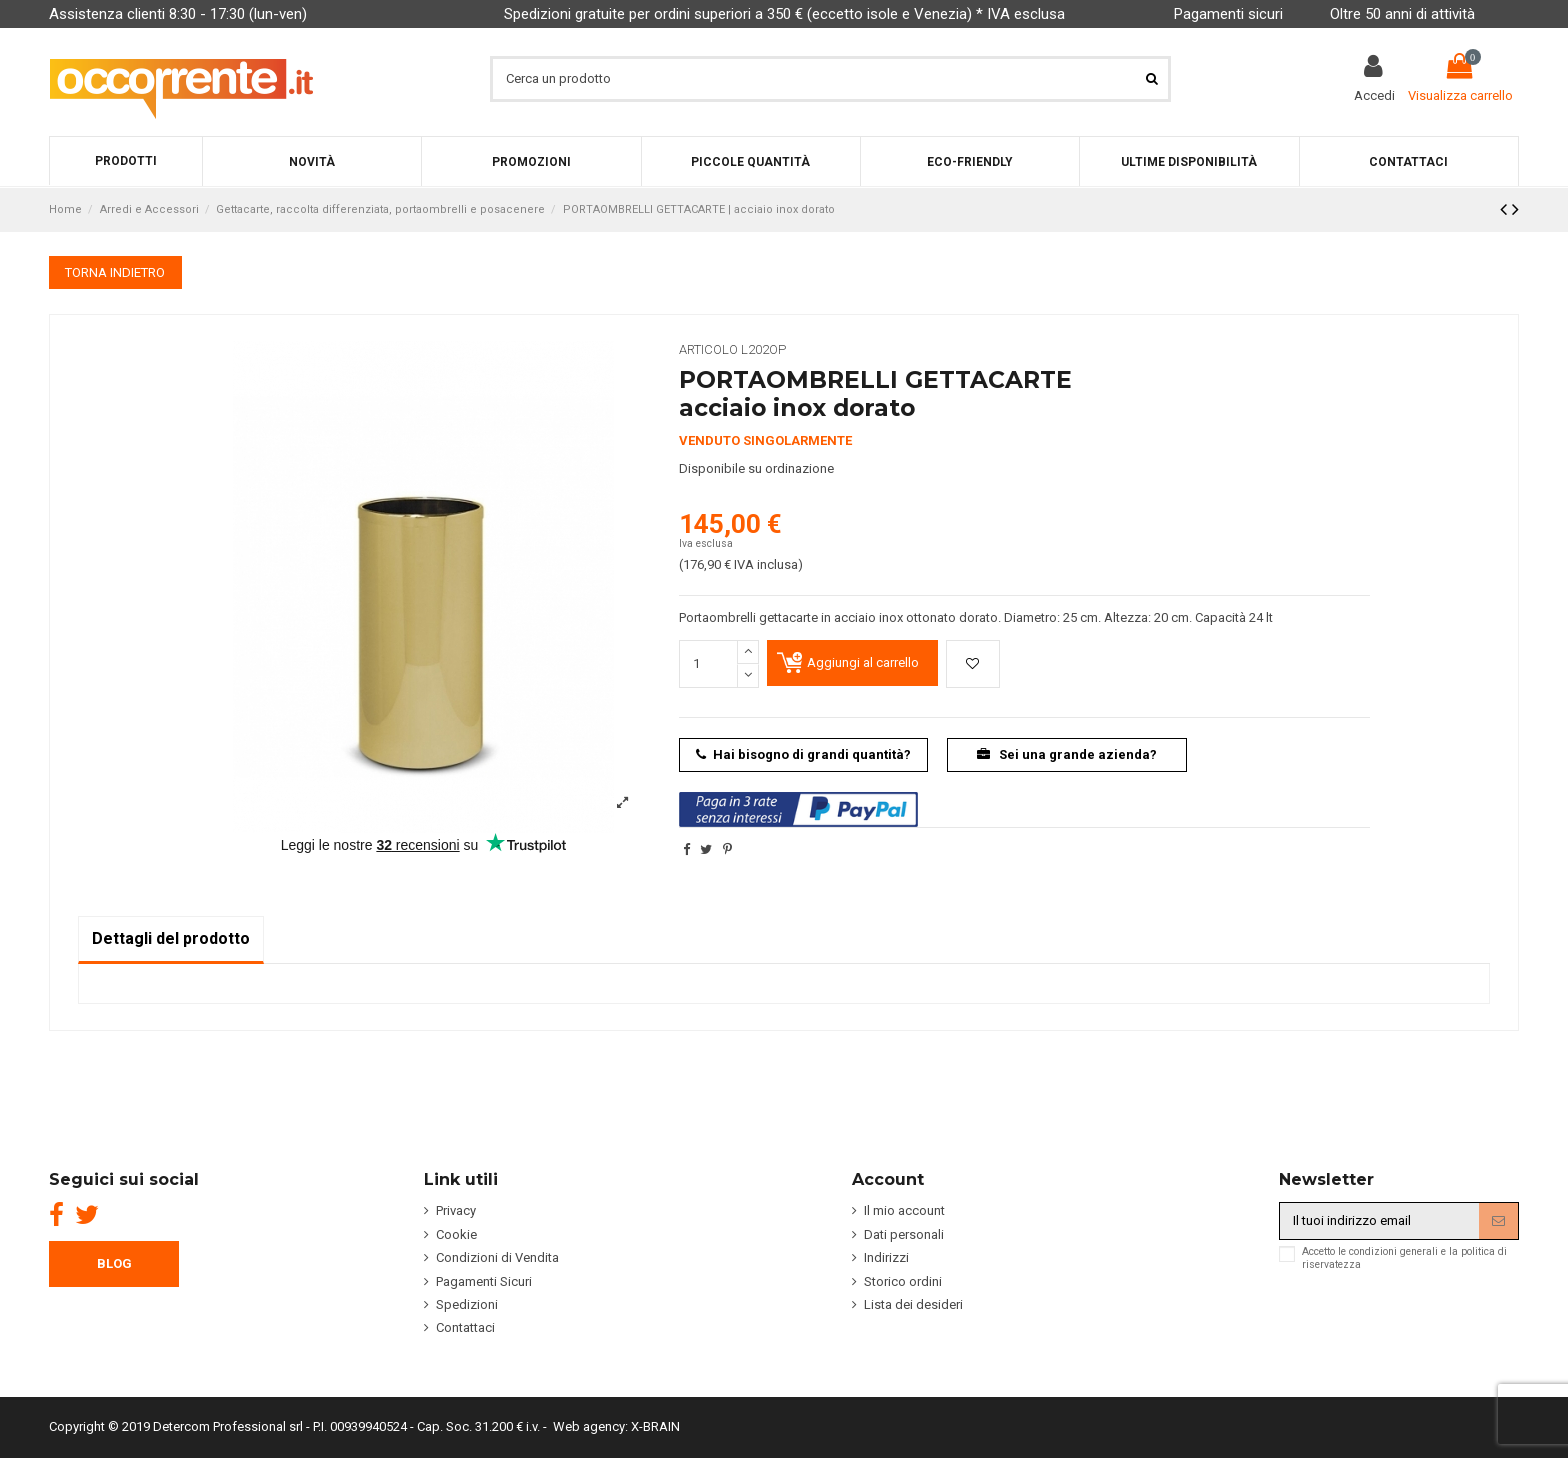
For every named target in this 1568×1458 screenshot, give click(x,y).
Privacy (456, 1210)
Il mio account (904, 1210)
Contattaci (465, 1327)
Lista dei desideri (913, 1304)
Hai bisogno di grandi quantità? (803, 754)
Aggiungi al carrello (863, 662)
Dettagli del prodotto (171, 938)
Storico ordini (903, 1281)
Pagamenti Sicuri (484, 1281)
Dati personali (904, 1234)
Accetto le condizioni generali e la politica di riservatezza (1404, 1258)
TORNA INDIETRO (115, 272)
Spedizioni (467, 1304)
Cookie (456, 1234)
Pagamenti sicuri (1228, 14)
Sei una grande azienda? (1067, 754)
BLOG (114, 1263)
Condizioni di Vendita (497, 1257)
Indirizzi (886, 1257)
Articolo (708, 349)
